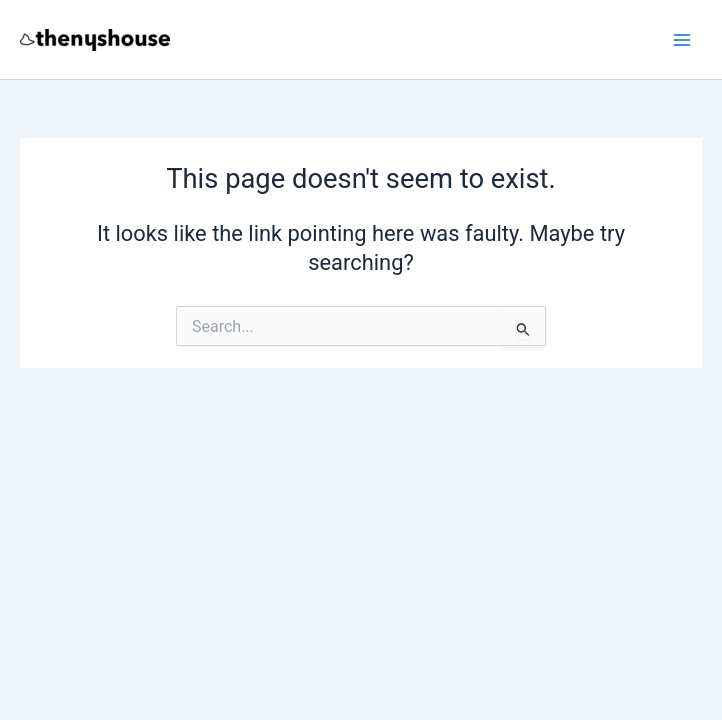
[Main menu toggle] (682, 39)
